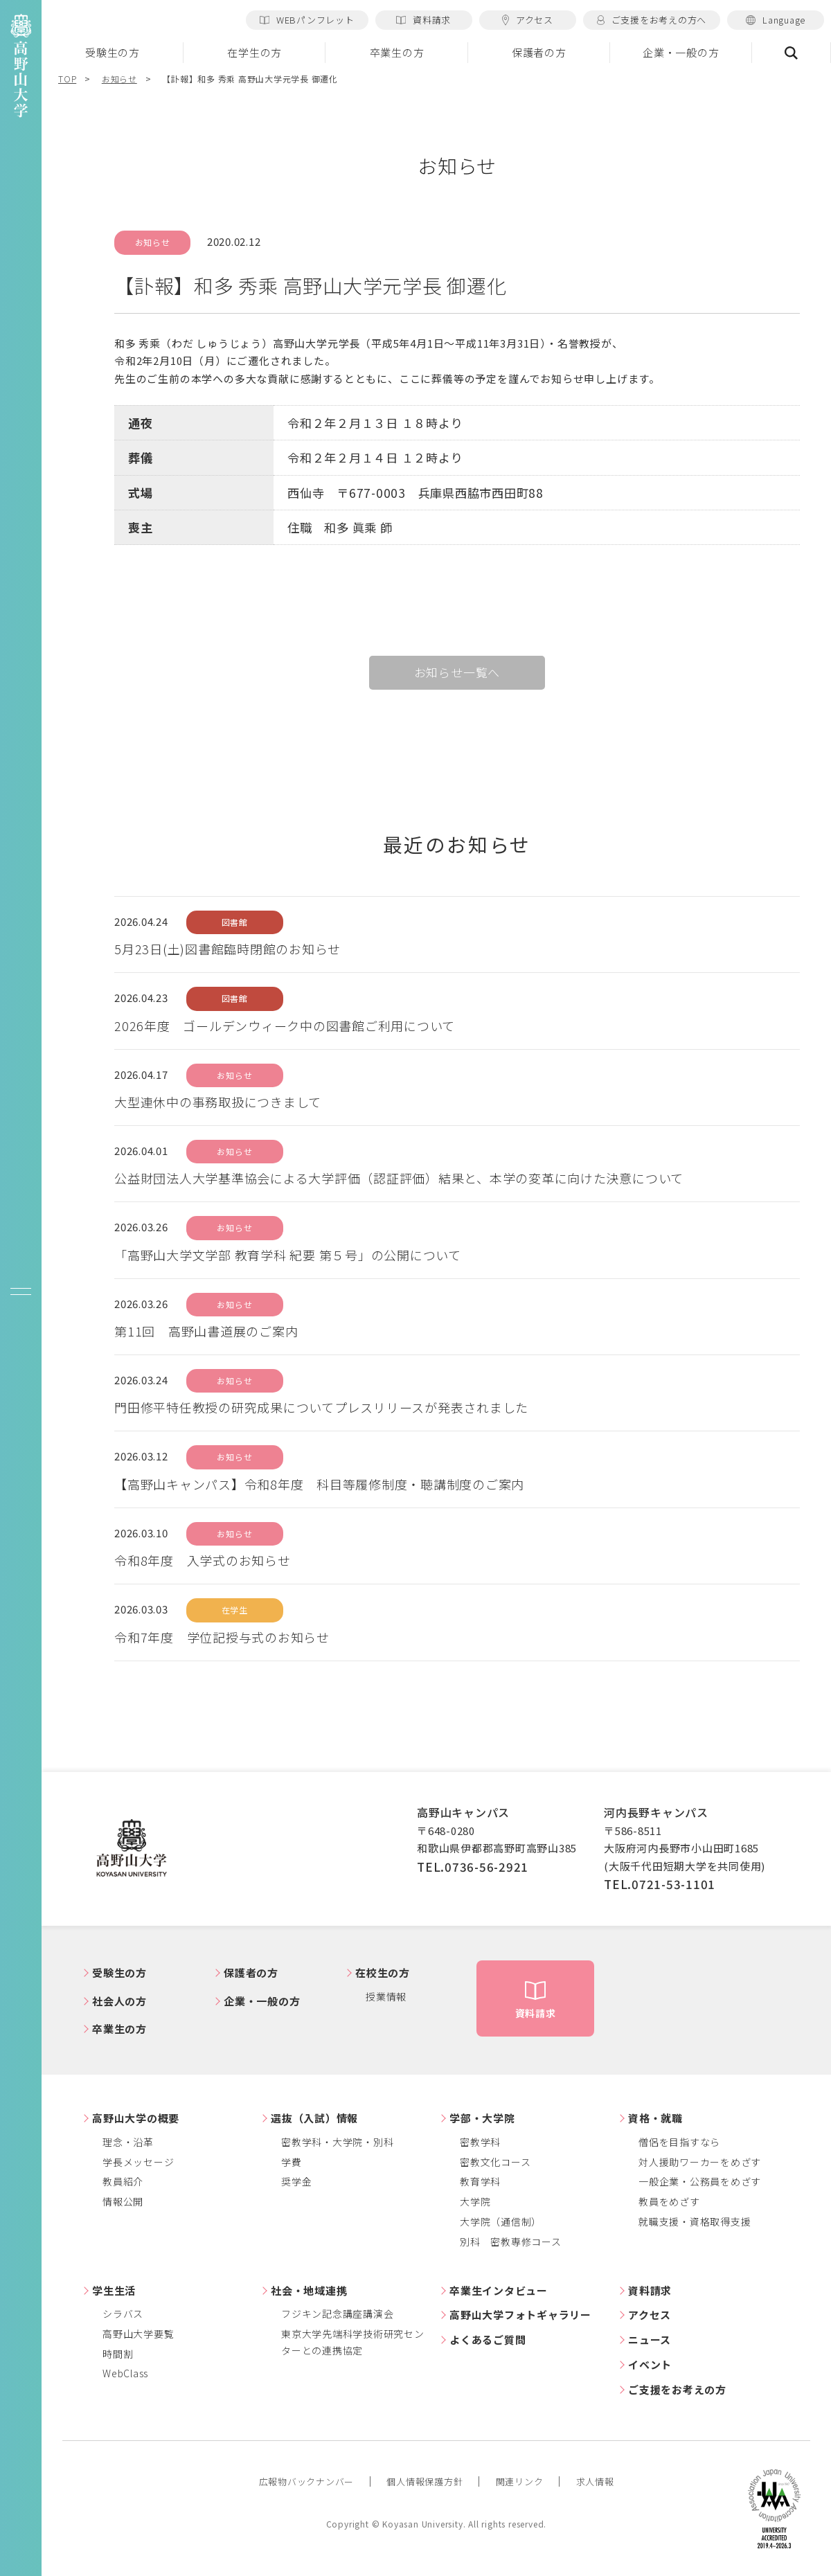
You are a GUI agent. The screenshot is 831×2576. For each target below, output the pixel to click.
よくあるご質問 (487, 2339)
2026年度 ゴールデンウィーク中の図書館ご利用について (284, 1026)
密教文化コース (495, 2162)
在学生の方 (254, 52)
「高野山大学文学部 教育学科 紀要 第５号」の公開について (287, 1255)
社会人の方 (119, 2001)
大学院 (475, 2201)
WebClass (125, 2373)
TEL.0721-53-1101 (659, 1884)
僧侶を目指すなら (679, 2142)
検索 (791, 52)
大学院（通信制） (501, 2221)
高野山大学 (132, 1849)
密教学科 (480, 2142)
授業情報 (386, 1996)
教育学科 (480, 2181)
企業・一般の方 (681, 52)
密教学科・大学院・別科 (337, 2142)
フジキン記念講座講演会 (337, 2313)
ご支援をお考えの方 (677, 2389)
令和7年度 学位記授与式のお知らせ (222, 1637)
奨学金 (296, 2181)
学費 (291, 2162)
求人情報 (595, 2481)
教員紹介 (122, 2181)
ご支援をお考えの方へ (651, 19)
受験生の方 (112, 52)
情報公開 (122, 2201)
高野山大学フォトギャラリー (520, 2314)
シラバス (122, 2313)
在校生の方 (382, 1972)
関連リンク (520, 2481)
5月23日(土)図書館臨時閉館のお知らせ (227, 949)
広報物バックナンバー (307, 2481)
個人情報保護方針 (424, 2481)
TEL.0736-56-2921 (472, 1866)
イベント (650, 2364)
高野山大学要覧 (138, 2334)
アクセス (527, 19)
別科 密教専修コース (511, 2241)
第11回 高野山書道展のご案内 (206, 1331)
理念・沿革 (128, 2142)
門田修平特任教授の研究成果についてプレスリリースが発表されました (321, 1407)
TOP (67, 78)
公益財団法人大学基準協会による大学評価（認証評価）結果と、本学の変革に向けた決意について (398, 1178)
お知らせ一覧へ (457, 672)
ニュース (649, 2339)
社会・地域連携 (309, 2290)
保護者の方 (539, 52)
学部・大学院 (482, 2118)
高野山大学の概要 (135, 2118)
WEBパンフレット (307, 19)
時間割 (117, 2354)
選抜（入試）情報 (314, 2118)
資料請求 (423, 19)
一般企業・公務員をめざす (699, 2181)
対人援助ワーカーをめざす (699, 2162)
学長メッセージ (138, 2162)
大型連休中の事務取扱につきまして (217, 1102)
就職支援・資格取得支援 (694, 2221)
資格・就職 (655, 2118)
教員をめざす (669, 2201)
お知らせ (119, 78)
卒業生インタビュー (498, 2290)
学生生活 (114, 2290)
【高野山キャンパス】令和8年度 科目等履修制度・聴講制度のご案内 (319, 1484)
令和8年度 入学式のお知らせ (202, 1560)
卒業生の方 (397, 52)
